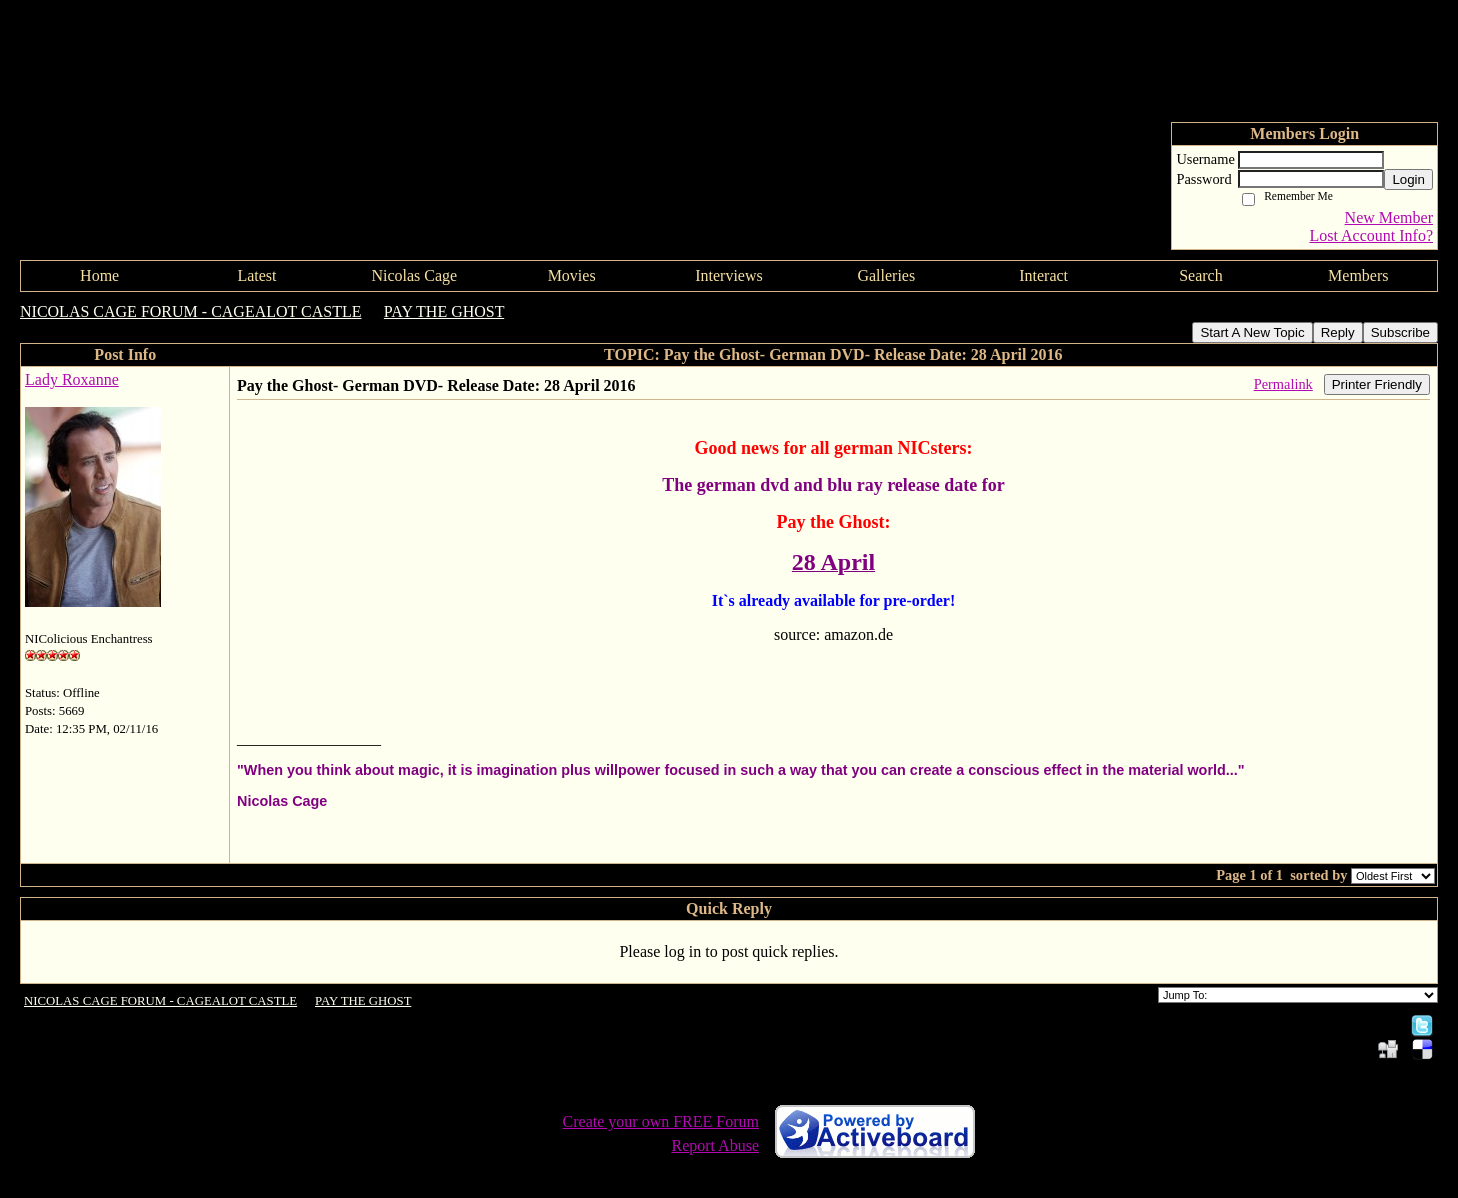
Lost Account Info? (1371, 235)
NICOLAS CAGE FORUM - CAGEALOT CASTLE (191, 311)
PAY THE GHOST (444, 311)
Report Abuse (715, 1145)
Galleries (886, 275)
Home (99, 275)
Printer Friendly (1377, 384)
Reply (1338, 332)
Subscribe (1400, 332)
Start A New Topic (1252, 332)
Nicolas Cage (414, 275)
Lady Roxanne (72, 379)
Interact (1043, 275)
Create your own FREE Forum (661, 1121)
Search (1201, 275)
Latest (256, 275)
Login (1408, 179)
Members (1358, 275)
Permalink (1283, 384)
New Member (1389, 217)
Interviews (729, 275)
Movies (572, 275)
